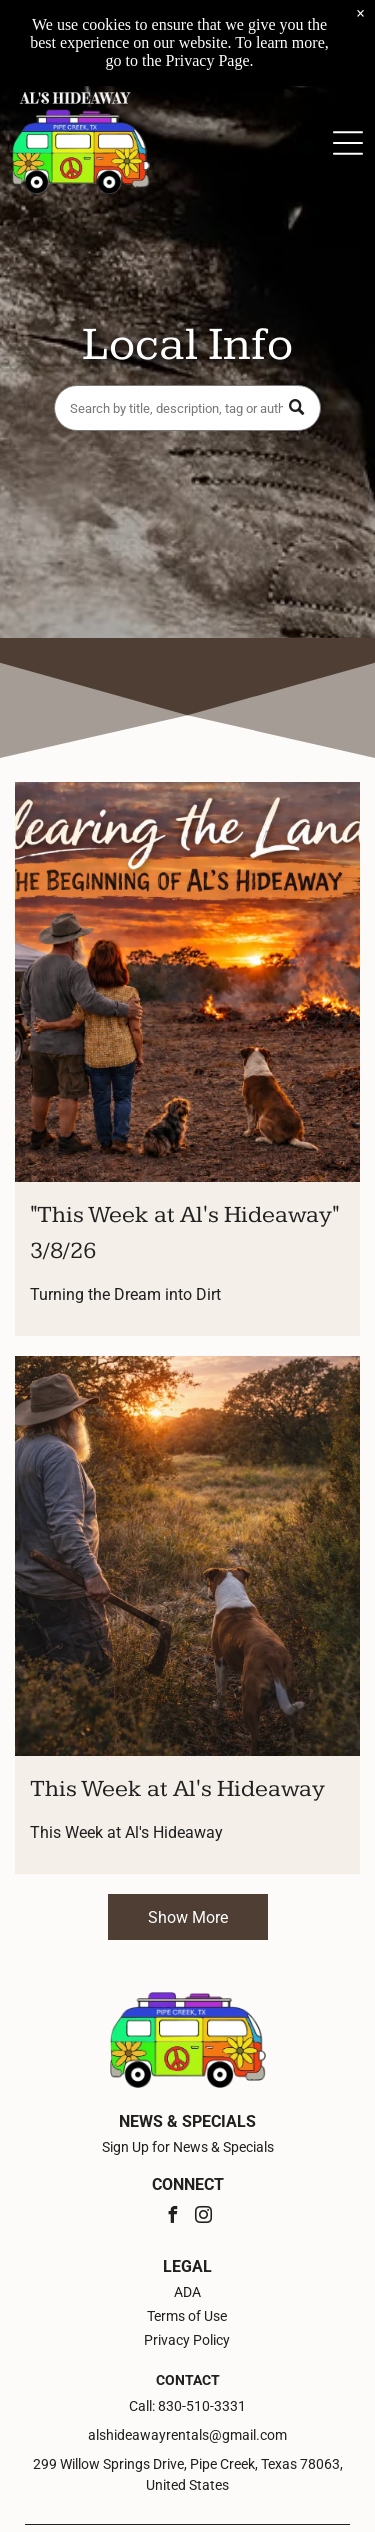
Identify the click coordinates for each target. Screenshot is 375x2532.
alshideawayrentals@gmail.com (187, 2435)
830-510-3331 (202, 2406)
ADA (187, 2292)
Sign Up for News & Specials (188, 2147)
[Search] (187, 408)
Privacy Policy (187, 2340)
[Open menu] (348, 143)
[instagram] (203, 2217)
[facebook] (172, 2217)
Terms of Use (187, 2316)
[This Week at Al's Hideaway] (187, 1556)
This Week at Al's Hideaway (177, 1789)
